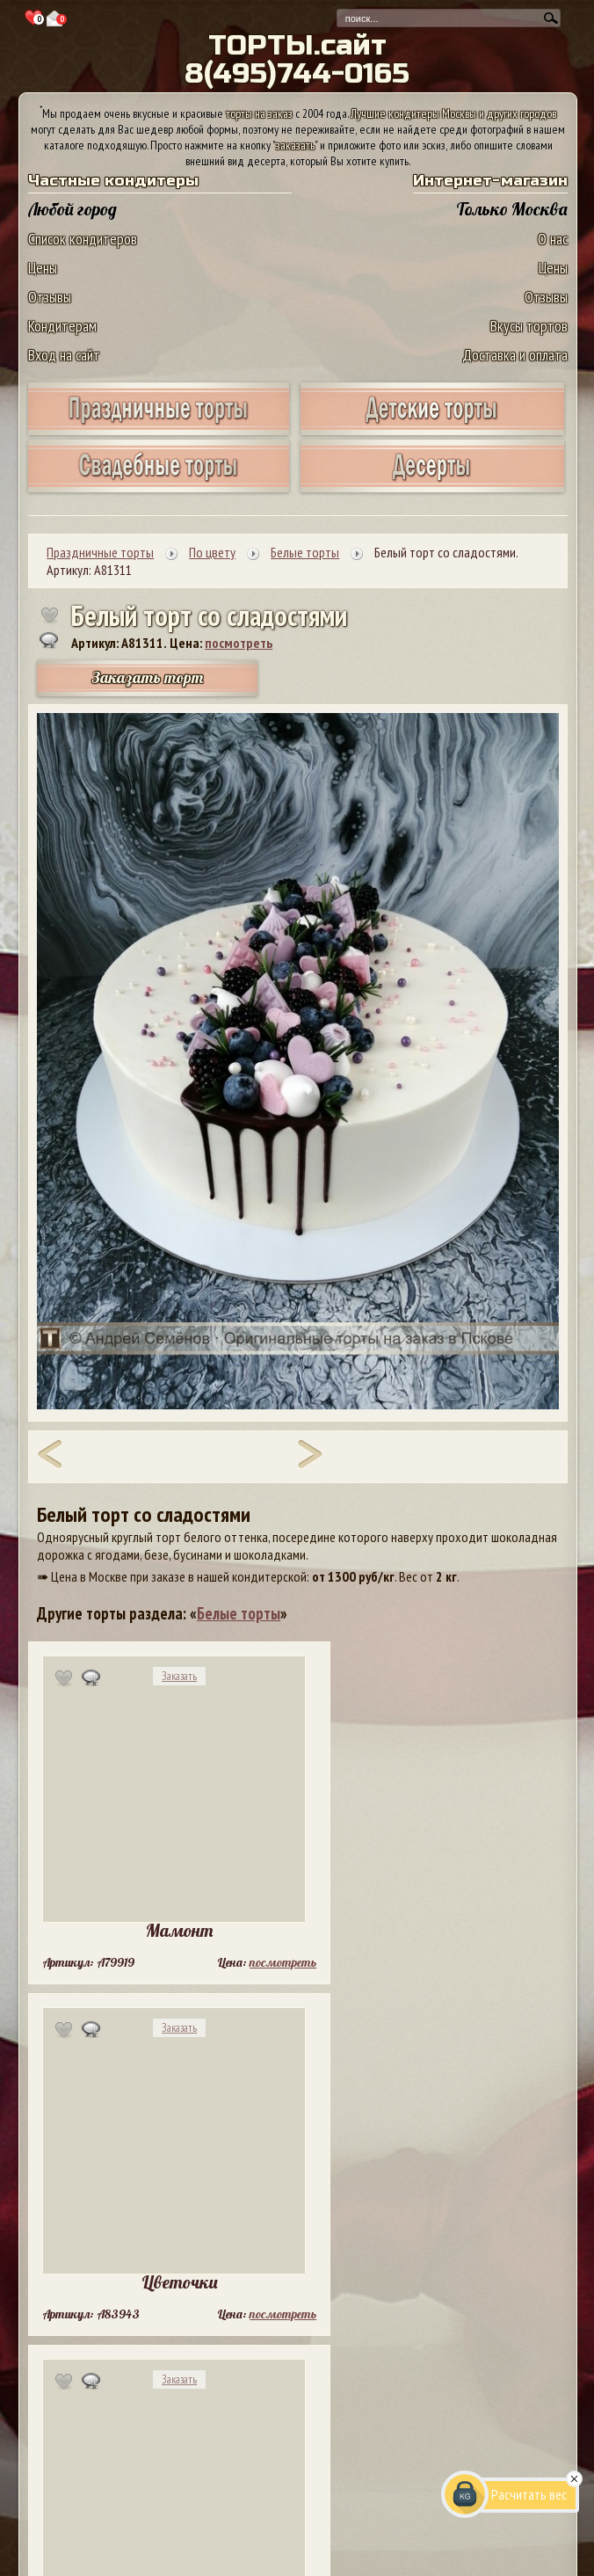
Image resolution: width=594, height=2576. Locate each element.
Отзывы (49, 297)
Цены (42, 268)
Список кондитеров (82, 239)
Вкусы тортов (529, 326)
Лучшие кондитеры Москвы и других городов (453, 113)
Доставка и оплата (515, 355)
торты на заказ (259, 113)
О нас (553, 239)
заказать (295, 145)
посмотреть (238, 642)
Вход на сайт (64, 355)
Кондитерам (62, 326)
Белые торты (238, 1613)
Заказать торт (147, 677)
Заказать (179, 1676)
